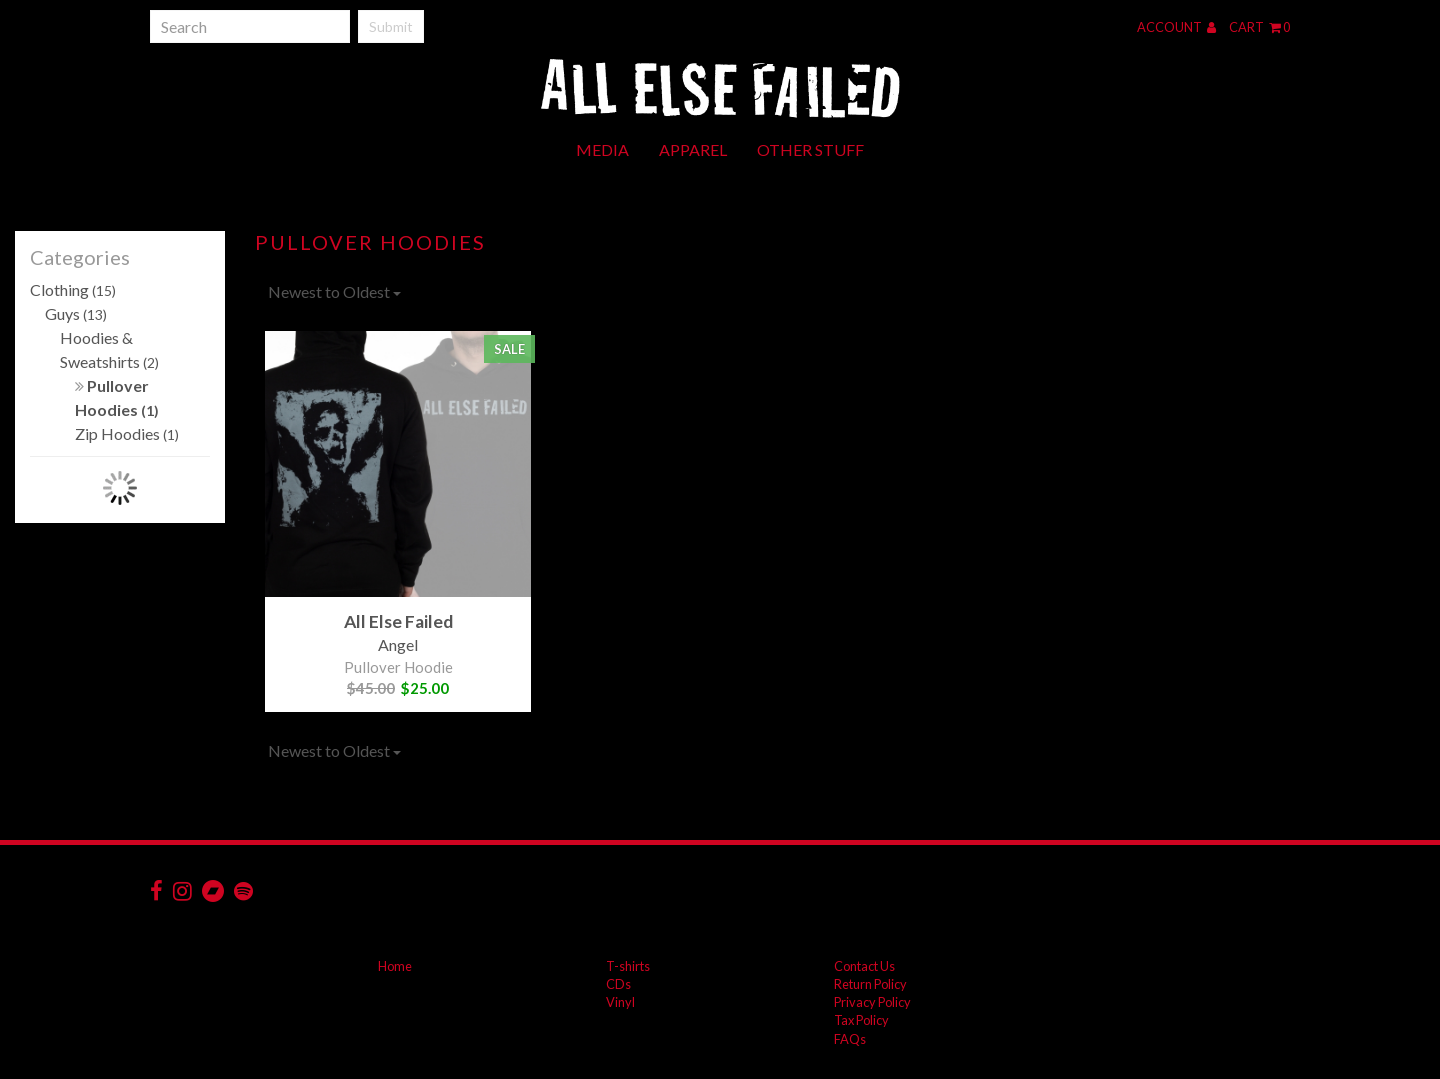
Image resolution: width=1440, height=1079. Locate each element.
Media (602, 149)
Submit (391, 26)
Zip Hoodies (127, 433)
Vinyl (620, 1002)
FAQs (850, 1039)
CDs (618, 984)
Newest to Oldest (334, 291)
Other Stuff (810, 149)
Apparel (693, 149)
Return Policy (870, 984)
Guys (76, 313)
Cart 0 (1259, 27)
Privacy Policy (872, 1002)
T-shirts (628, 966)
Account (1176, 27)
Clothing (73, 289)
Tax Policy (861, 1020)
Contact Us (864, 966)
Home (395, 966)
